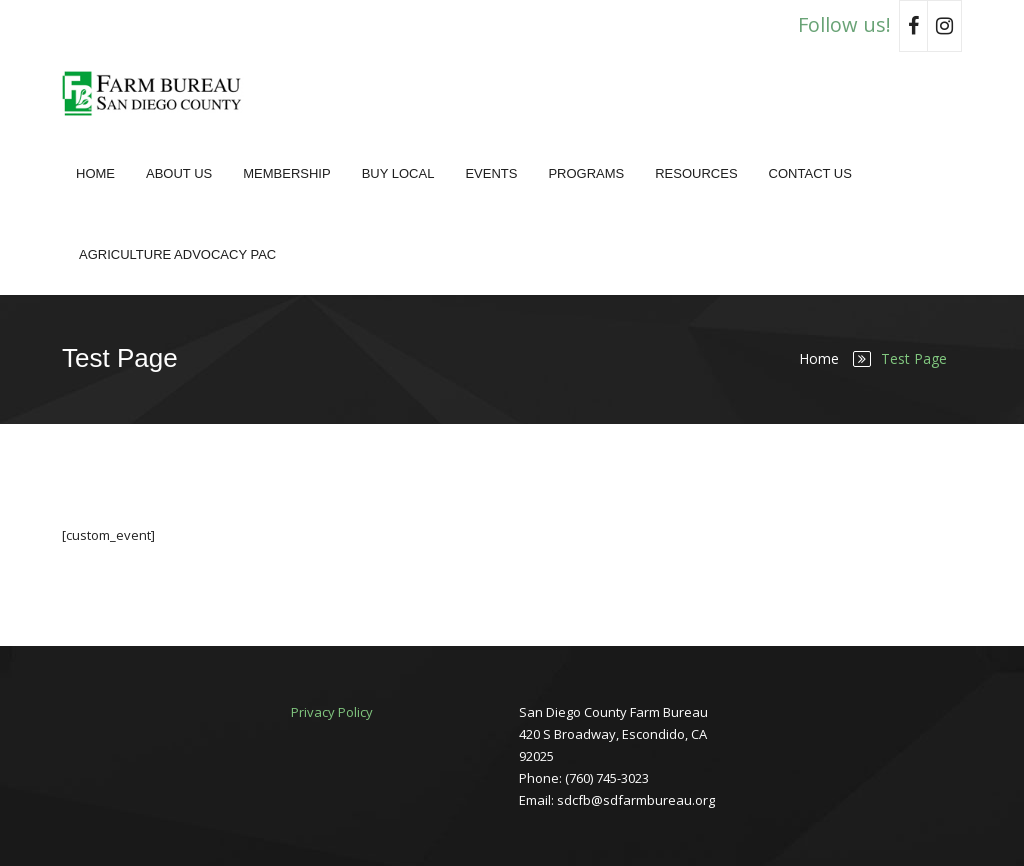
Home (95, 173)
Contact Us (810, 173)
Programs (586, 173)
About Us (179, 173)
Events (491, 173)
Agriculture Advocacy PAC (177, 254)
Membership (286, 173)
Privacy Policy (332, 712)
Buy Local (398, 173)
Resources (696, 173)
